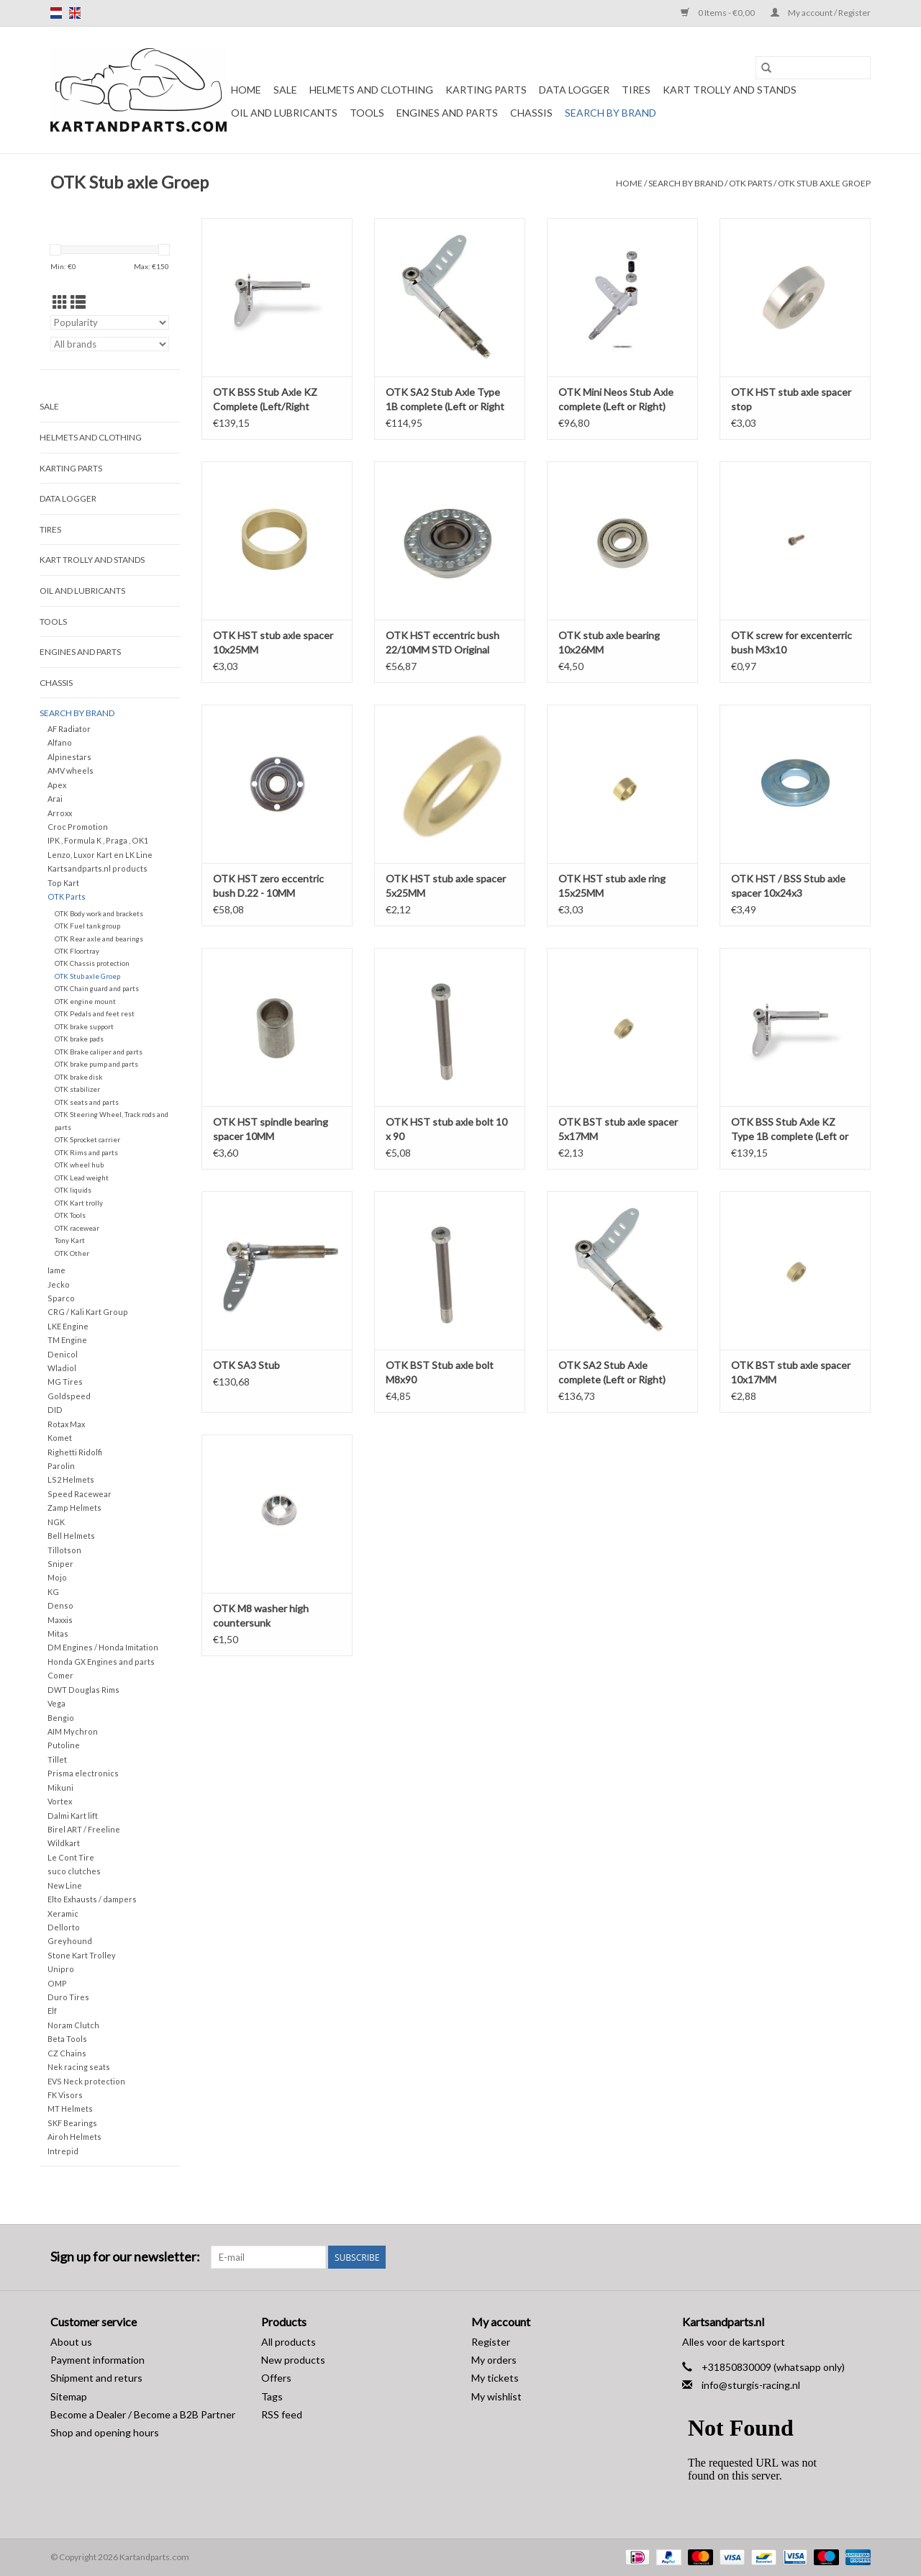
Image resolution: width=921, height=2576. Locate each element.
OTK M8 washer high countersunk (261, 1615)
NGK (56, 1522)
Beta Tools (67, 2038)
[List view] (78, 302)
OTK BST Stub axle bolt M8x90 (440, 1372)
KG (53, 1591)
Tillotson (64, 1550)
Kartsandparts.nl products (97, 868)
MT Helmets (70, 2108)
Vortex (59, 1801)
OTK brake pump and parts (96, 1063)
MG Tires (65, 1381)
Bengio (60, 1717)
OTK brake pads (79, 1038)
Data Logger (574, 89)
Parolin (61, 1465)
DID (55, 1409)
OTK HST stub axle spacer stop (791, 399)
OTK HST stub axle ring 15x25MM (612, 885)
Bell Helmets (71, 1535)
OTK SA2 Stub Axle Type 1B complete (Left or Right (445, 399)
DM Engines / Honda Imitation (102, 1647)
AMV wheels (70, 770)
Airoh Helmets (74, 2136)
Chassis (531, 113)
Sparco (61, 1298)
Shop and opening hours (104, 2432)
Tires (636, 89)
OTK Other (72, 1253)
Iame (56, 1270)
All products (288, 2342)
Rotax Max (66, 1424)
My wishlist (496, 2396)
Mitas (57, 1633)
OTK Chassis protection (92, 963)
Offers (276, 2378)
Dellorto (63, 1927)
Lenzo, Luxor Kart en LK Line (100, 854)
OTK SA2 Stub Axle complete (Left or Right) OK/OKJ (612, 1373)
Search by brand (610, 113)
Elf (52, 2010)
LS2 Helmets (70, 1479)
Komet (59, 1437)
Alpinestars (69, 756)
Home (246, 89)
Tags (272, 2396)
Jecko (58, 1284)
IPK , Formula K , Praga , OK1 (97, 840)
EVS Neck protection (86, 2081)
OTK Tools (70, 1215)
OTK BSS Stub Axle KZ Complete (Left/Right (265, 399)
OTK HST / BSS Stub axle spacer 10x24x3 (788, 885)
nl (56, 13)
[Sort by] (109, 322)
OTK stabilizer (77, 1089)
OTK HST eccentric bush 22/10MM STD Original (442, 642)
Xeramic (62, 1913)
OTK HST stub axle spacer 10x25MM (273, 642)
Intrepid (62, 2151)
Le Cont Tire (70, 1857)
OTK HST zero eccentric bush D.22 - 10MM (268, 885)
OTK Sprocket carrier (87, 1139)
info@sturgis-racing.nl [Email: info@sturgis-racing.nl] (751, 2385)
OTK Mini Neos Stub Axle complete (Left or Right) (615, 399)
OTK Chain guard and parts (97, 988)
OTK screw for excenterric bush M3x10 (791, 642)
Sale (285, 89)
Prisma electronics (83, 1773)
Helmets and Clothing (371, 89)
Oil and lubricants (284, 113)
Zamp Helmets (74, 1507)
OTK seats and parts (87, 1102)
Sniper (60, 1563)
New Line (64, 1885)
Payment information (97, 2360)
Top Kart (63, 882)
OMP (57, 1983)
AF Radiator (69, 728)
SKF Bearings (72, 2123)
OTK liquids (73, 1189)
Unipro (60, 1969)
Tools (367, 113)
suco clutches (74, 1871)
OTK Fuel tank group (87, 925)
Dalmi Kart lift (72, 1815)
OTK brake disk (78, 1076)
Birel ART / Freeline (83, 1829)
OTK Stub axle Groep (824, 183)
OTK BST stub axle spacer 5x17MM (618, 1129)
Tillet (57, 1759)
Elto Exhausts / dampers (92, 1899)
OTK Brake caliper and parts (98, 1051)
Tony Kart (70, 1240)
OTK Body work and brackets (99, 913)
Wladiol (61, 1368)
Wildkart (63, 1843)
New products (293, 2360)
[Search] (813, 67)
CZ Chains (66, 2053)
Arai (55, 798)
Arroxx (59, 813)
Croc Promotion (77, 826)
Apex (56, 785)
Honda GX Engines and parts (101, 1661)
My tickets (495, 2378)
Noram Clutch (73, 2025)
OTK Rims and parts (86, 1152)
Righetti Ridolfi (74, 1452)
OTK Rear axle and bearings (99, 938)
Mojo (57, 1577)
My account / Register (821, 12)
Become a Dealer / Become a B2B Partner (142, 2414)
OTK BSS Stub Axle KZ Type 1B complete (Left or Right (789, 1130)
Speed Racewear (79, 1494)
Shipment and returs (96, 2378)
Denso (60, 1605)
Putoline (63, 1745)
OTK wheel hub (79, 1164)
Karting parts (486, 89)
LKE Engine (68, 1326)
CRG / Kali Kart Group (87, 1311)
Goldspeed (69, 1396)
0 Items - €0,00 (718, 12)
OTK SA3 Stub (246, 1365)
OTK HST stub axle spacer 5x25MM (446, 885)
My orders (494, 2360)
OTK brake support (84, 1026)
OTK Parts (750, 183)
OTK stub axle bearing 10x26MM (609, 642)
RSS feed (281, 2414)
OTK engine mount (85, 1001)
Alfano (59, 742)
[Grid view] (60, 302)
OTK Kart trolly (79, 1202)
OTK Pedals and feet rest (95, 1013)
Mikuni (60, 1787)
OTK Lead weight (82, 1177)
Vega (56, 1703)
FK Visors (65, 2095)
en (75, 13)
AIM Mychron (72, 1731)
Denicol (62, 1354)
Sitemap (68, 2396)
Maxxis (60, 1619)
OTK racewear (77, 1228)
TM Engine (67, 1340)
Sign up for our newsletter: (125, 2256)
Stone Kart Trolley (81, 1955)
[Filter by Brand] (109, 344)
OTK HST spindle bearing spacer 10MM (270, 1129)
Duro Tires (68, 1997)
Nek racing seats (78, 2066)
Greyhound (69, 1940)
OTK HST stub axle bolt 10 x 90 (446, 1129)
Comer (60, 1675)
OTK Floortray (77, 950)
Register (490, 2342)
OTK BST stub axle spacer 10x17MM (790, 1372)
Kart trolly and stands (730, 89)
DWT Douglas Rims (83, 1689)
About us (71, 2342)
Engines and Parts (447, 113)
